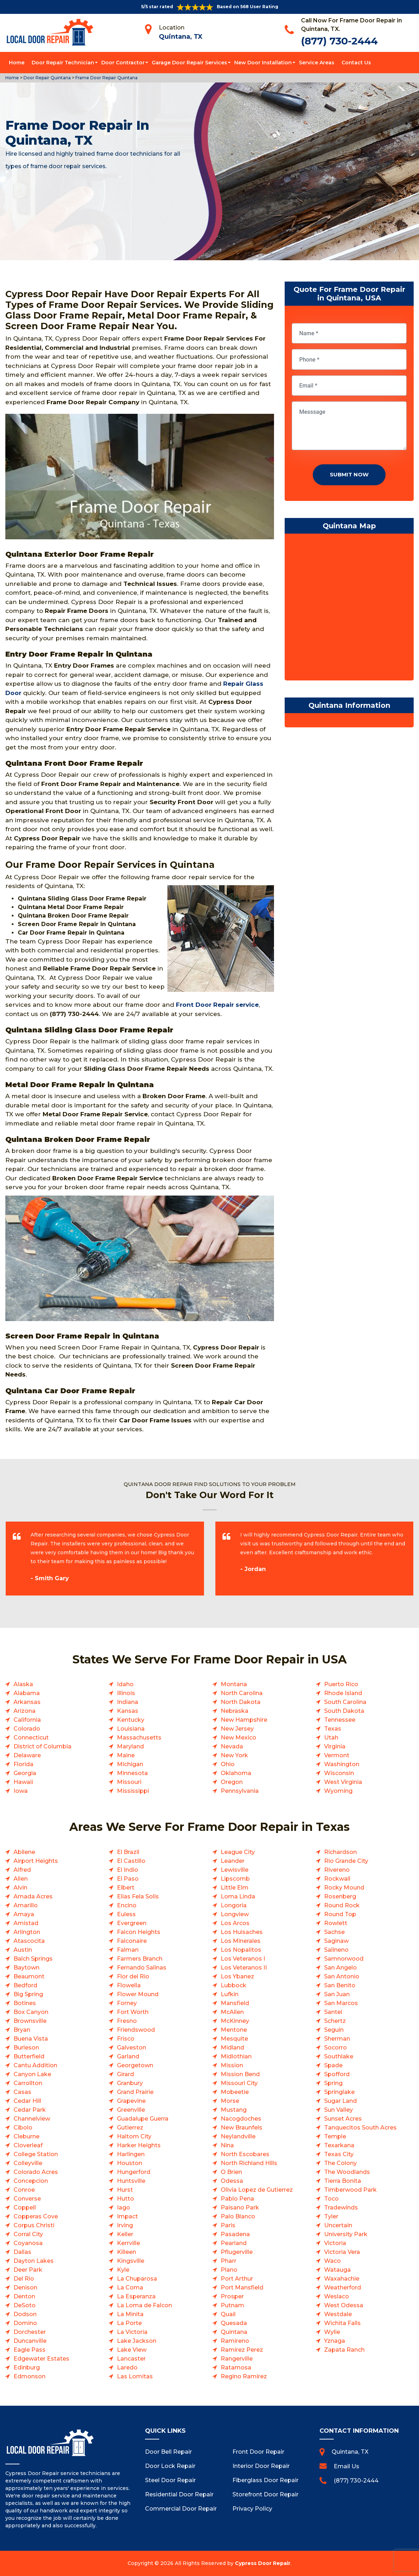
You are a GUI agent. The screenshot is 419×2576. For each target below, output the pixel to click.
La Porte (129, 2323)
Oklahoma (236, 1773)
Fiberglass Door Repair (265, 2480)
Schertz (335, 2020)
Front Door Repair (258, 2451)
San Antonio (341, 1976)
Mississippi (133, 1790)
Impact (127, 2216)
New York (234, 1755)
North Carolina (242, 1693)
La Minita (130, 2314)
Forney (127, 2003)
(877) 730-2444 (339, 41)
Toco (331, 2198)
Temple (335, 2136)
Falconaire (132, 1941)
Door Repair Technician (63, 62)
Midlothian (236, 2056)
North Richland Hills (249, 2163)
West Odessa (343, 2305)
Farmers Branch (139, 1958)
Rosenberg (340, 1896)
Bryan (22, 2029)
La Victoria (132, 2332)
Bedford (25, 1985)
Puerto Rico (341, 1684)
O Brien (231, 2172)
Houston (129, 2163)
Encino (126, 1905)
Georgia (25, 1773)
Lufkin (229, 1994)
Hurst (125, 2189)
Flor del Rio (133, 1976)
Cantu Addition (35, 2065)
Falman (128, 1949)
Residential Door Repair (179, 2494)
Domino (25, 2323)
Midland (232, 2047)
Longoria (234, 1905)
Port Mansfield (242, 2287)
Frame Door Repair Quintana (106, 77)
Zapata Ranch (344, 2349)
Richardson (340, 1852)
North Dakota (240, 1702)
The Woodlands (347, 2172)
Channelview (32, 2118)
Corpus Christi (34, 2225)
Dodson (25, 2314)
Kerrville (128, 2243)
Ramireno (235, 2340)
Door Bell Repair (168, 2451)
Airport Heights (36, 1861)
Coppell (25, 2207)
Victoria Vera (342, 2252)
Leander (233, 1861)
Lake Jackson (136, 2340)
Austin (23, 1949)
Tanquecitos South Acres (360, 2127)
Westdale (338, 2314)
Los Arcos (235, 1923)
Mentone (234, 2029)
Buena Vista (31, 2038)
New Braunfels (241, 2127)
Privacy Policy (252, 2508)
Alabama (27, 1693)
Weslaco (336, 2296)
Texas (332, 1728)
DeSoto (25, 2305)
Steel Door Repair (170, 2480)
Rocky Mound (344, 1887)
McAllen (232, 2012)
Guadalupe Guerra (142, 2118)
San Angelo (340, 1967)
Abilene (24, 1852)
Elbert (125, 1887)
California (27, 1719)
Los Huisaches (242, 1932)
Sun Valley (338, 2109)
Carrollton (28, 2083)
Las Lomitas (135, 2376)
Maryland (130, 1746)
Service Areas (316, 62)
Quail (228, 2314)
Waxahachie (341, 2278)
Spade (333, 2065)
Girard (125, 2074)
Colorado (27, 1728)
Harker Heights (139, 2145)
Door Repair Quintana (46, 77)
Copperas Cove (36, 2216)
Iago (123, 2207)
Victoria (335, 2243)
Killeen (126, 2252)
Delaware (27, 1755)
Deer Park (28, 2269)
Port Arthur (237, 2278)
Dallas (22, 2252)
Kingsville (130, 2260)
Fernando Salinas (141, 1967)
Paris (228, 2225)
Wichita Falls (342, 2323)
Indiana (127, 1702)
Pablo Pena (237, 2198)
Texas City (339, 2154)
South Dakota (344, 1710)
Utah (331, 1737)
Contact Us (356, 62)
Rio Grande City (346, 1861)
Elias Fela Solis (138, 1896)
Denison (25, 2287)
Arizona (25, 1710)
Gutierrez (130, 2127)
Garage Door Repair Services (189, 62)
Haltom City (134, 2136)
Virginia (334, 1746)
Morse (230, 2100)
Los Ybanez (237, 1976)
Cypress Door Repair (262, 2563)
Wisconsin (339, 1773)
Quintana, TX (181, 37)
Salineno (336, 1949)
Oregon (232, 1782)
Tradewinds (341, 2207)
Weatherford (342, 2287)
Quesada (234, 2323)
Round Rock (342, 1905)
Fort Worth (133, 2012)
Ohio (228, 1764)
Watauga (337, 2269)
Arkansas (27, 1702)
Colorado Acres (36, 2172)
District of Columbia (42, 1746)
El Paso (128, 1878)
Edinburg (27, 2367)
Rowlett (335, 1923)
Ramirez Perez (242, 2349)
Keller (125, 2234)
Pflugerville (237, 2252)
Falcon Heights (138, 1932)
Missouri (129, 1782)
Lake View (131, 2349)
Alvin (20, 1887)
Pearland (234, 2243)
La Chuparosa (137, 2278)
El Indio (127, 1869)
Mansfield (235, 2003)
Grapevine (131, 2100)
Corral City (28, 2234)
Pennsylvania (240, 1790)
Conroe (24, 2189)
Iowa (21, 1790)
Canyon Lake (32, 2074)
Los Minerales (240, 1941)
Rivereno (337, 1869)
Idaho (125, 1684)
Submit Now (349, 474)
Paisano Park (240, 2207)
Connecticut (31, 1737)
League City (238, 1852)
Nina (227, 2145)
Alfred (22, 1869)
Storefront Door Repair (265, 2494)
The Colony (340, 2163)
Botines (25, 2003)
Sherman (337, 2038)
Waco (332, 2260)
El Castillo (131, 1861)
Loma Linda (238, 1896)
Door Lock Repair (170, 2466)
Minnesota (132, 1773)
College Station (36, 2154)
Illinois (126, 1693)
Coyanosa (28, 2243)
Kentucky (130, 1719)
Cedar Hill (27, 2100)
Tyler (331, 2216)
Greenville (131, 2109)
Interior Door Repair (261, 2466)
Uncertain (338, 2225)
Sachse (334, 1932)
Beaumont (29, 1976)
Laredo (127, 2367)
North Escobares (245, 2154)
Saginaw (336, 1941)
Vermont (336, 1755)
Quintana (234, 2332)
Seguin (334, 2029)
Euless (126, 1914)
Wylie (332, 2332)
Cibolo (23, 2127)
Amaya (24, 1914)
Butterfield (29, 2056)
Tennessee (339, 1719)
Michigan (130, 1764)
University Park (345, 2234)
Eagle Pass (29, 2349)
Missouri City (239, 2083)
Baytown (26, 1967)
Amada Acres (33, 1896)
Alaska (23, 1684)
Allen (21, 1878)
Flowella (129, 1985)
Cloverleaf (28, 2145)
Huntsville (131, 2180)
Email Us (346, 2466)
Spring (333, 2083)
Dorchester (30, 2332)
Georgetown (135, 2065)
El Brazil (128, 1852)
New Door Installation (263, 62)
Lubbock (233, 1985)
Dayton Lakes (34, 2260)
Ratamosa (236, 2367)
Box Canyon (31, 2012)
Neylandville (238, 2136)
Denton (24, 2296)
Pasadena (235, 2234)
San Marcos (341, 2003)
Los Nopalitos (241, 1949)
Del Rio (24, 2278)
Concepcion (31, 2180)
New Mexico (238, 1737)
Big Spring (28, 1994)
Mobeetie (235, 2092)
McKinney (235, 2020)
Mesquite (234, 2038)
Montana (234, 1684)
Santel (333, 2012)
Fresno (127, 2020)
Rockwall (337, 1878)
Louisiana (131, 1728)
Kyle (123, 2269)
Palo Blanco (238, 2216)
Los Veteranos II (244, 1967)
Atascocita (29, 1941)
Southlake (338, 2056)
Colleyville (28, 2163)
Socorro (335, 2047)
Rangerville (237, 2358)
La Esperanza (136, 2296)
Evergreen (131, 1923)
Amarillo (26, 1905)
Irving (125, 2225)
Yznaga (334, 2340)
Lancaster (131, 2358)
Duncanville (30, 2340)
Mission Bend (240, 2074)
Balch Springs (33, 1958)
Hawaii (23, 1782)
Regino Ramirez (244, 2376)
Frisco (125, 2038)
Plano (229, 2269)
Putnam (232, 2305)
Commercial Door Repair (181, 2508)
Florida (23, 1764)
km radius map (349, 608)
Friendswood (136, 2029)
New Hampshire (244, 1719)
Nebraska (234, 1710)
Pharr (228, 2260)
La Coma (130, 2287)
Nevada (232, 1746)
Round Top (340, 1914)
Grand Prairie (135, 2092)
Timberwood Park (350, 2189)
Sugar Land (340, 2100)
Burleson (26, 2047)
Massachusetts (139, 1737)
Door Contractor (123, 62)
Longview (235, 1914)
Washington (341, 1764)
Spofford (337, 2074)
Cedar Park (30, 2109)
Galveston (131, 2047)
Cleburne (26, 2136)
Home (17, 62)
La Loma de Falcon (144, 2305)
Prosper (232, 2296)
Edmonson (29, 2376)
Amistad (26, 1923)
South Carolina (345, 1702)
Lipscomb (235, 1878)
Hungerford (133, 2172)
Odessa (232, 2180)
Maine (126, 1755)
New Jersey (237, 1728)
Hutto (125, 2198)
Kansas (127, 1710)
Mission (232, 2065)
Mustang (234, 2109)
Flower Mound (138, 1994)
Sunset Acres (343, 2118)
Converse (27, 2198)
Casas (22, 2092)
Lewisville (234, 1869)
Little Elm (234, 1887)
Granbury (130, 2083)
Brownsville (30, 2020)
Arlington (27, 1932)
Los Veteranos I (243, 1958)
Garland (128, 2056)
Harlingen (131, 2154)
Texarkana (339, 2145)
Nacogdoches (241, 2118)
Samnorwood (344, 1958)
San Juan (337, 1994)
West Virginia (343, 1782)
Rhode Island (343, 1693)
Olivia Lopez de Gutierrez (257, 2189)
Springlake (339, 2092)
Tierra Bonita (342, 2180)
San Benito (339, 1985)
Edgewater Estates (41, 2358)
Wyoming (338, 1790)
